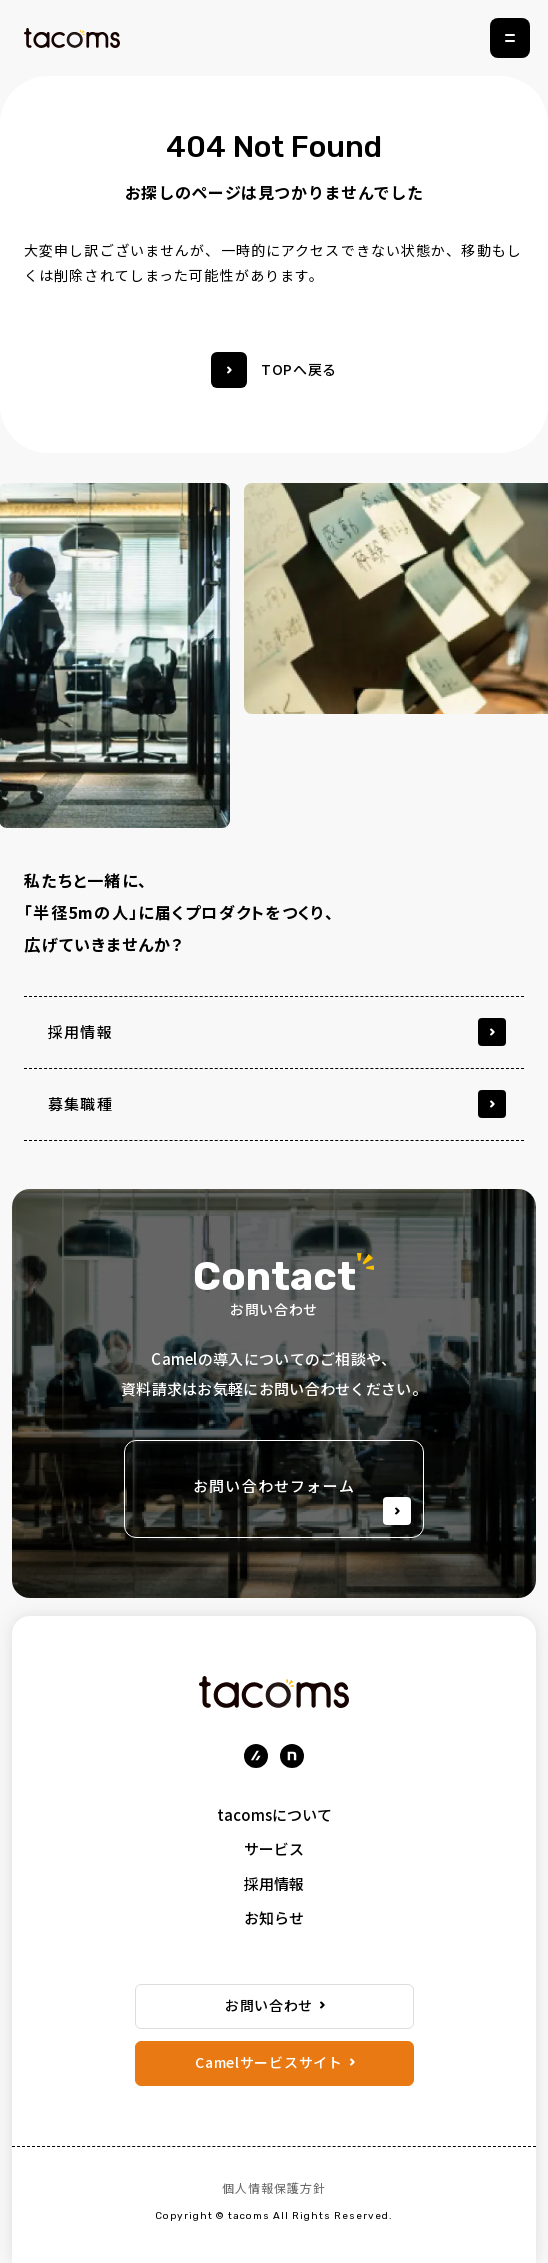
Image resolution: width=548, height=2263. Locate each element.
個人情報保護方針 (274, 2187)
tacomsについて (274, 1814)
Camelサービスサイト (268, 2062)
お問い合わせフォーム (302, 1500)
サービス (274, 1848)
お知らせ (274, 1917)
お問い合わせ (269, 2005)
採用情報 (274, 1883)
